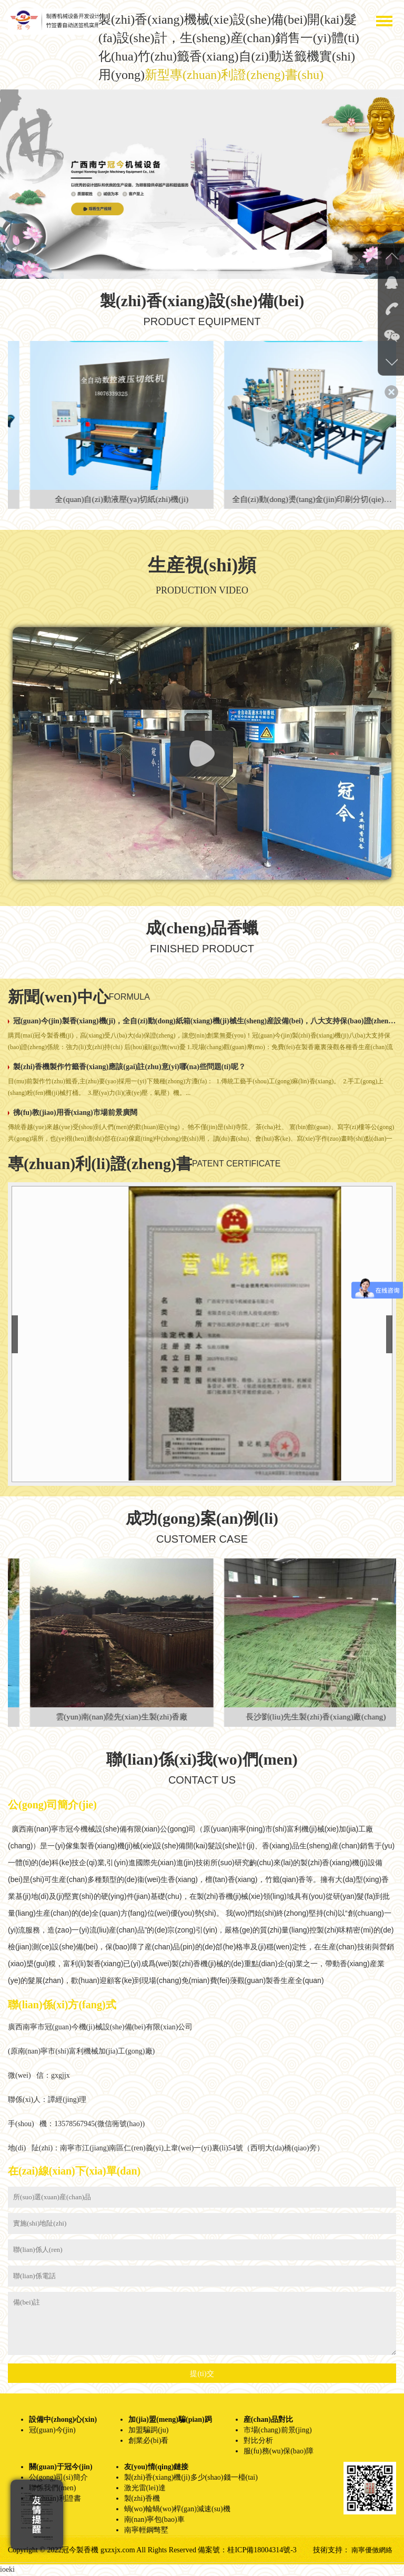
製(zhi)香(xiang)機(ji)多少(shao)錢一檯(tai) (191, 2478)
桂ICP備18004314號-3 (261, 2551)
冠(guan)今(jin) (52, 2431)
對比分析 (258, 2442)
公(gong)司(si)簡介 (58, 2478)
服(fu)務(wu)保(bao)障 (279, 2452)
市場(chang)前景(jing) (278, 2431)
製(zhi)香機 (142, 2499)
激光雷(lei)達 (145, 2489)
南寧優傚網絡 (370, 2551)
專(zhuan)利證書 (55, 2499)
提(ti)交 (202, 2375)
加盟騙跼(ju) (148, 2431)
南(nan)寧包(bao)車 (154, 2520)
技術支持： (329, 2551)
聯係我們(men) (52, 2489)
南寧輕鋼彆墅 (146, 2531)
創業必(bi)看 (148, 2442)
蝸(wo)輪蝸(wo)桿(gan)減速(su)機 (177, 2510)
